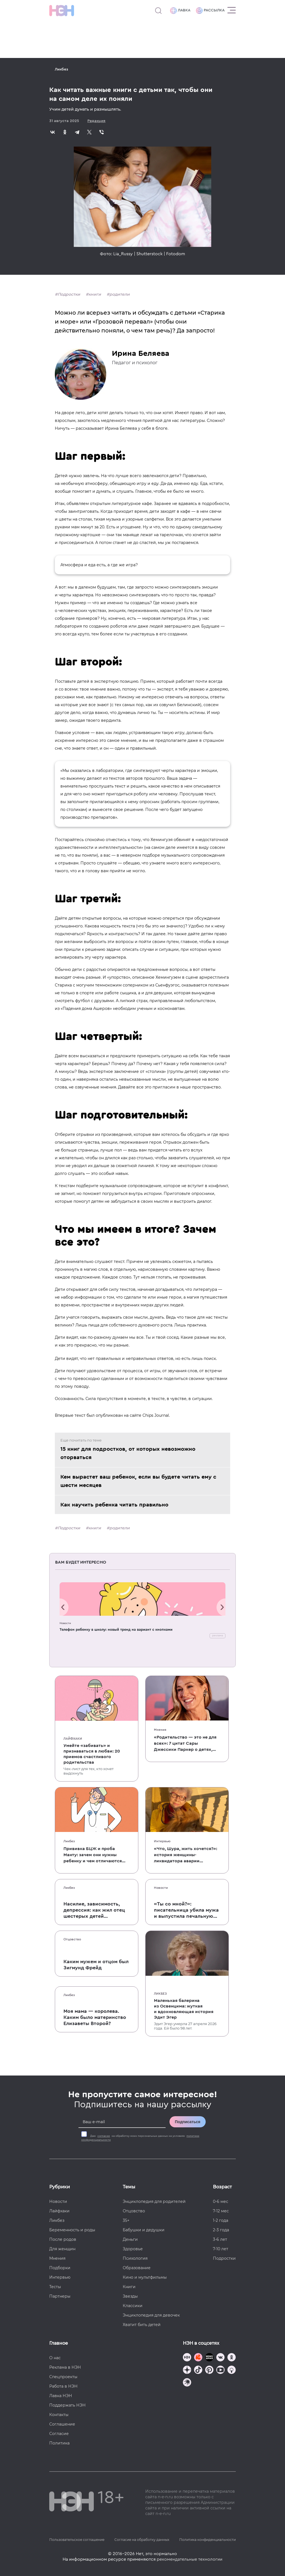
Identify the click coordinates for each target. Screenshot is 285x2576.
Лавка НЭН (60, 2395)
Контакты (58, 2414)
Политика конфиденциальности (207, 2540)
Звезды (130, 2296)
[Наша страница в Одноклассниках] (231, 2358)
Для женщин (62, 2248)
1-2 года (220, 2220)
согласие (103, 2136)
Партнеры (59, 2296)
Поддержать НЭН (67, 2405)
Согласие (59, 2433)
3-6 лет (220, 2239)
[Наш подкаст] (187, 2383)
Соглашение (62, 2424)
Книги (129, 2286)
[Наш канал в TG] (187, 2358)
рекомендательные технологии (189, 2559)
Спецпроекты (63, 2376)
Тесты (55, 2286)
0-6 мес (220, 2201)
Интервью (162, 1841)
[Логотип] (61, 10)
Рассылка (210, 10)
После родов (62, 2239)
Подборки (59, 2267)
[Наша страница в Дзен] (187, 2370)
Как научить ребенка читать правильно (114, 1505)
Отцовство (72, 1939)
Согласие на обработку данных (141, 2540)
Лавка (180, 10)
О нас (55, 2357)
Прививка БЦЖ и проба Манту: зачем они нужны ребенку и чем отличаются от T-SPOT (92, 1855)
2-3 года (221, 2229)
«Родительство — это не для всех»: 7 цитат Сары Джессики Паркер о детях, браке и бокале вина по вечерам (185, 1744)
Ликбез (61, 69)
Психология (135, 2258)
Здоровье (133, 2248)
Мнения (160, 1729)
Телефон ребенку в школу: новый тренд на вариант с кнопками (116, 1629)
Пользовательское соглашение (76, 2540)
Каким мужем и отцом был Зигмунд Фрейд (96, 1964)
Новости (65, 1623)
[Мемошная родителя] (209, 2358)
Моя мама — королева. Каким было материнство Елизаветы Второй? (94, 2017)
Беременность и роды (72, 2229)
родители (119, 294)
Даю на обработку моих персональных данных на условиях (140, 2138)
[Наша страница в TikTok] (198, 2370)
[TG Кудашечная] (198, 2358)
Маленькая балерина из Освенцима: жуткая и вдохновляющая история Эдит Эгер (183, 2009)
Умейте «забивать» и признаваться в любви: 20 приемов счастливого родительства (91, 1754)
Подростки (69, 294)
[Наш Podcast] (231, 2370)
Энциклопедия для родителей (154, 2201)
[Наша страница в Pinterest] (209, 2370)
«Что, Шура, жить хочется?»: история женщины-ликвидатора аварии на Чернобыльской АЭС (185, 1855)
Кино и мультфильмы (145, 2277)
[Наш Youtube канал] (220, 2370)
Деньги (130, 2239)
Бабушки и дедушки (143, 2229)
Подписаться (187, 2122)
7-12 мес (221, 2210)
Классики (132, 2305)
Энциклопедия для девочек (151, 2315)
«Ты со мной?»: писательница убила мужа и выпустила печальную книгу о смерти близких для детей (186, 1910)
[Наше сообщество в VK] (220, 2358)
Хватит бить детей (142, 2324)
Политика (59, 2443)
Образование (137, 2267)
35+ (126, 2220)
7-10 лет (220, 2248)
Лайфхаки (72, 1738)
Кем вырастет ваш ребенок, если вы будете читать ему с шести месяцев (138, 1481)
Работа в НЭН (63, 2386)
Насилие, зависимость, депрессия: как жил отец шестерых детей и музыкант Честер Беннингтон (94, 1910)
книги (95, 294)
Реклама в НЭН (65, 2367)
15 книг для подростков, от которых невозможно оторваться (127, 1453)
